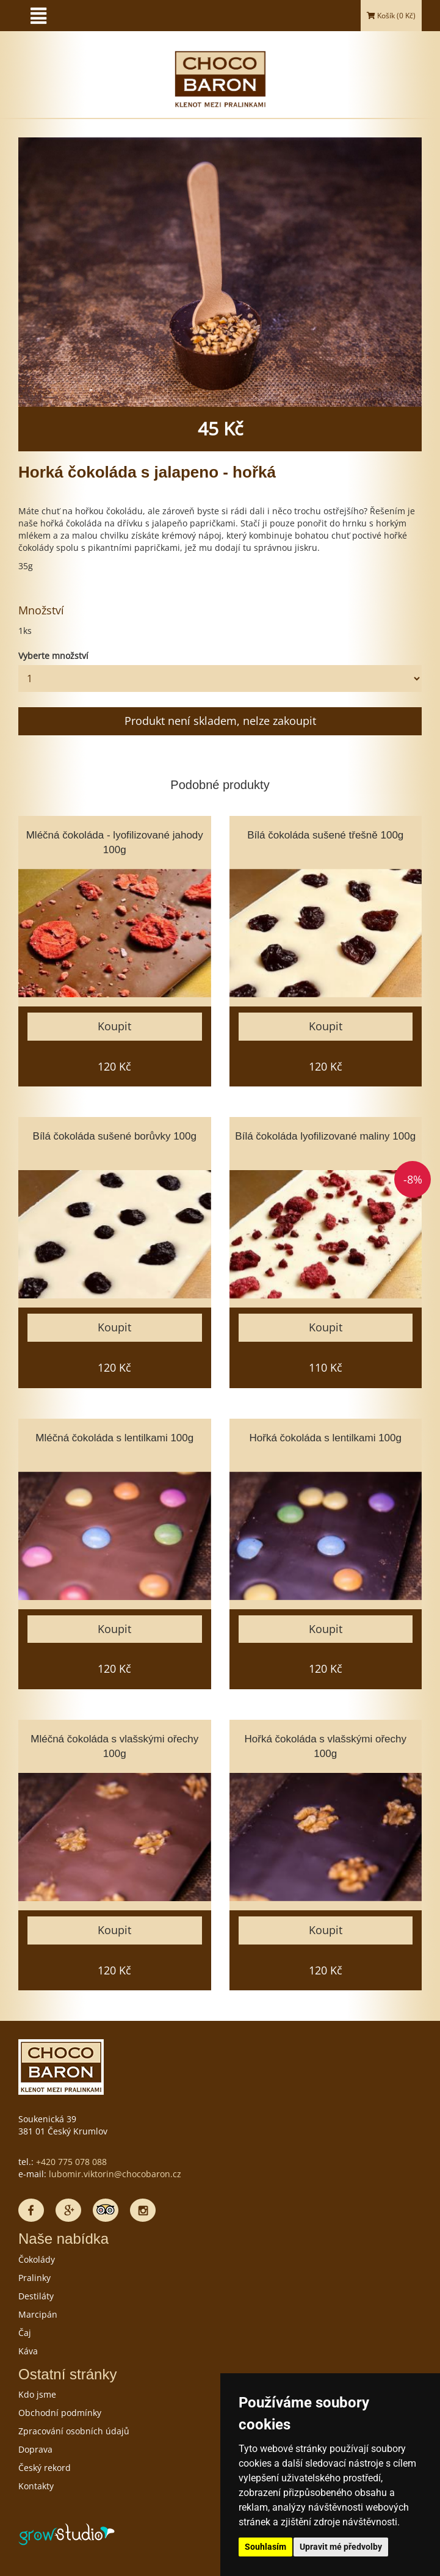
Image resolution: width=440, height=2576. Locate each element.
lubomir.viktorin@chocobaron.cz (115, 2174)
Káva (28, 2351)
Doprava (35, 2449)
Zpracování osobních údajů (73, 2431)
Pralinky (34, 2277)
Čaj (24, 2332)
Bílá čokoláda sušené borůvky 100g (115, 1136)
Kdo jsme (37, 2394)
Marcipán (37, 2314)
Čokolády (36, 2259)
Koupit (114, 1026)
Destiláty (36, 2296)
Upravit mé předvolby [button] (341, 2547)
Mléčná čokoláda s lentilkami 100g (114, 1438)
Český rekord (44, 2467)
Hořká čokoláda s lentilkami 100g (326, 1438)
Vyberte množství (53, 655)
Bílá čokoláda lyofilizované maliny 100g (325, 1136)
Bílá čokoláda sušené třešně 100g (325, 835)
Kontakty (36, 2486)
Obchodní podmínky (59, 2412)
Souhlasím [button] (265, 2547)
